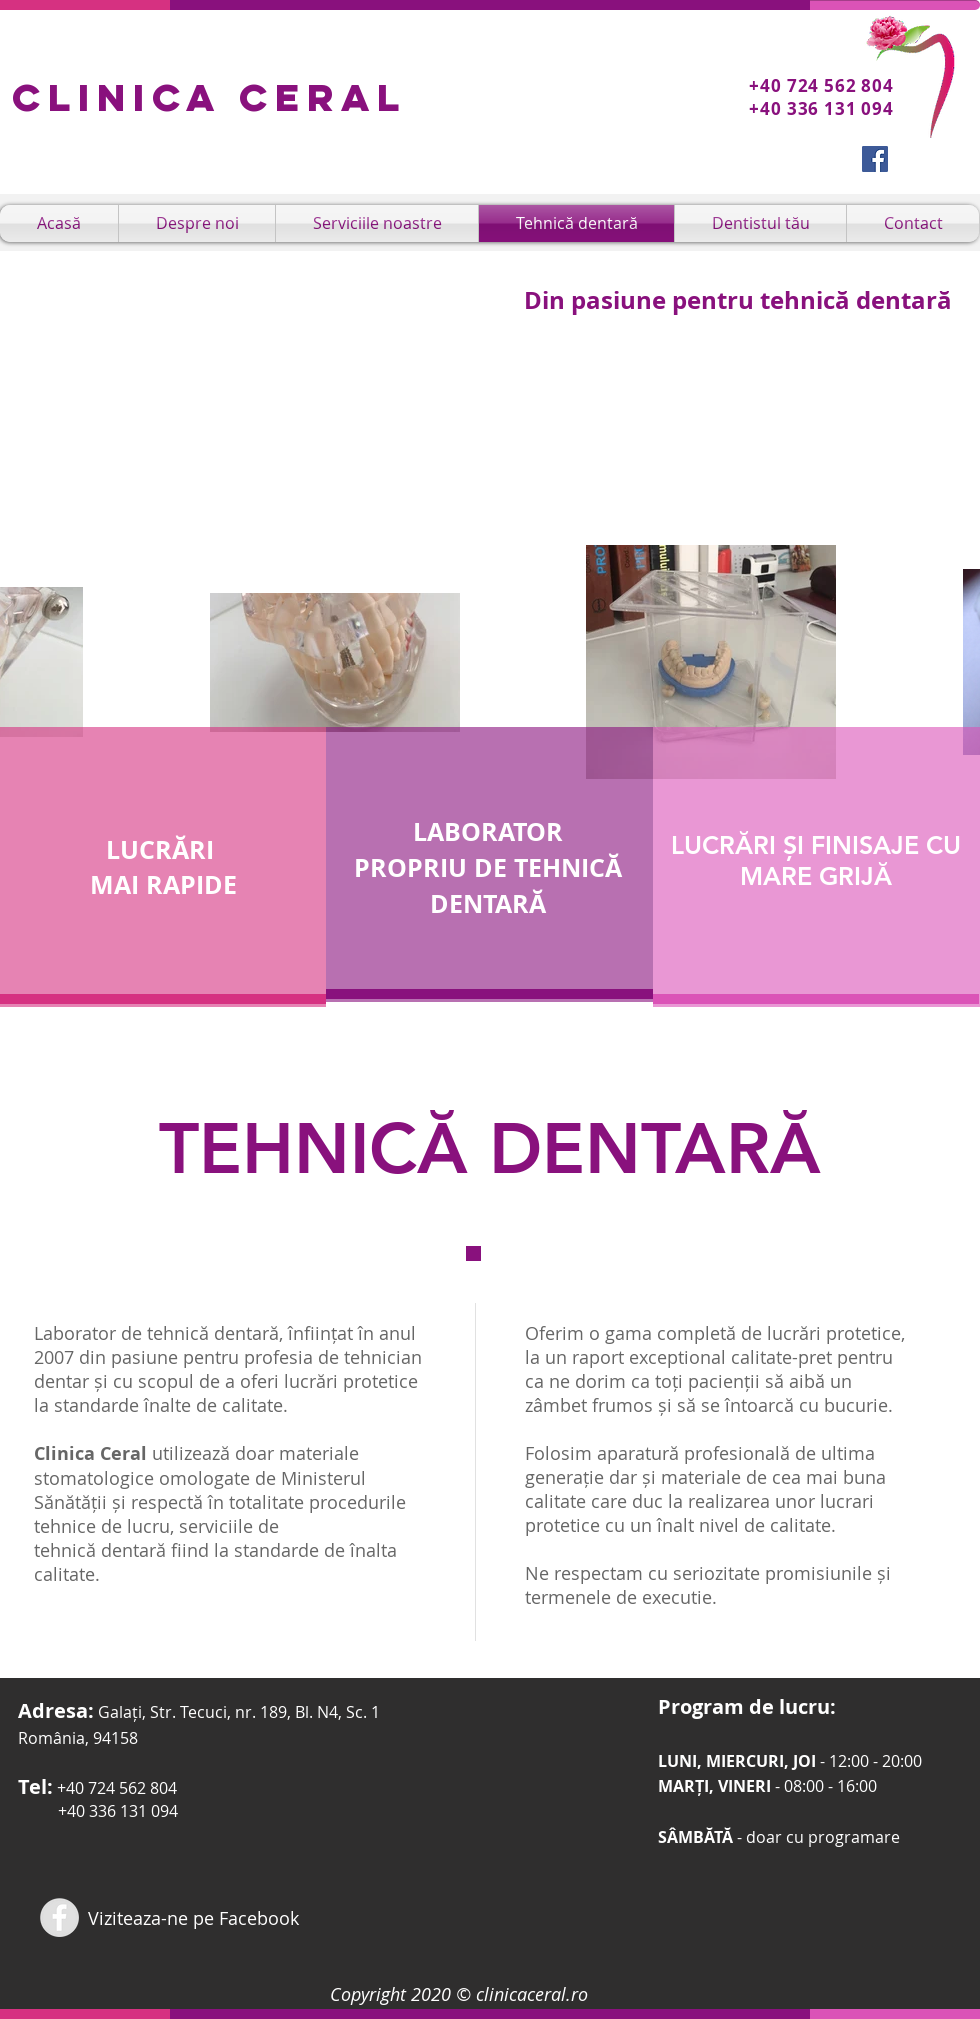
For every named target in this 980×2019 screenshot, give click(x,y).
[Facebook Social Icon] (875, 159)
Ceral (323, 97)
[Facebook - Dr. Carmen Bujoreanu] (59, 1917)
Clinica (125, 97)
